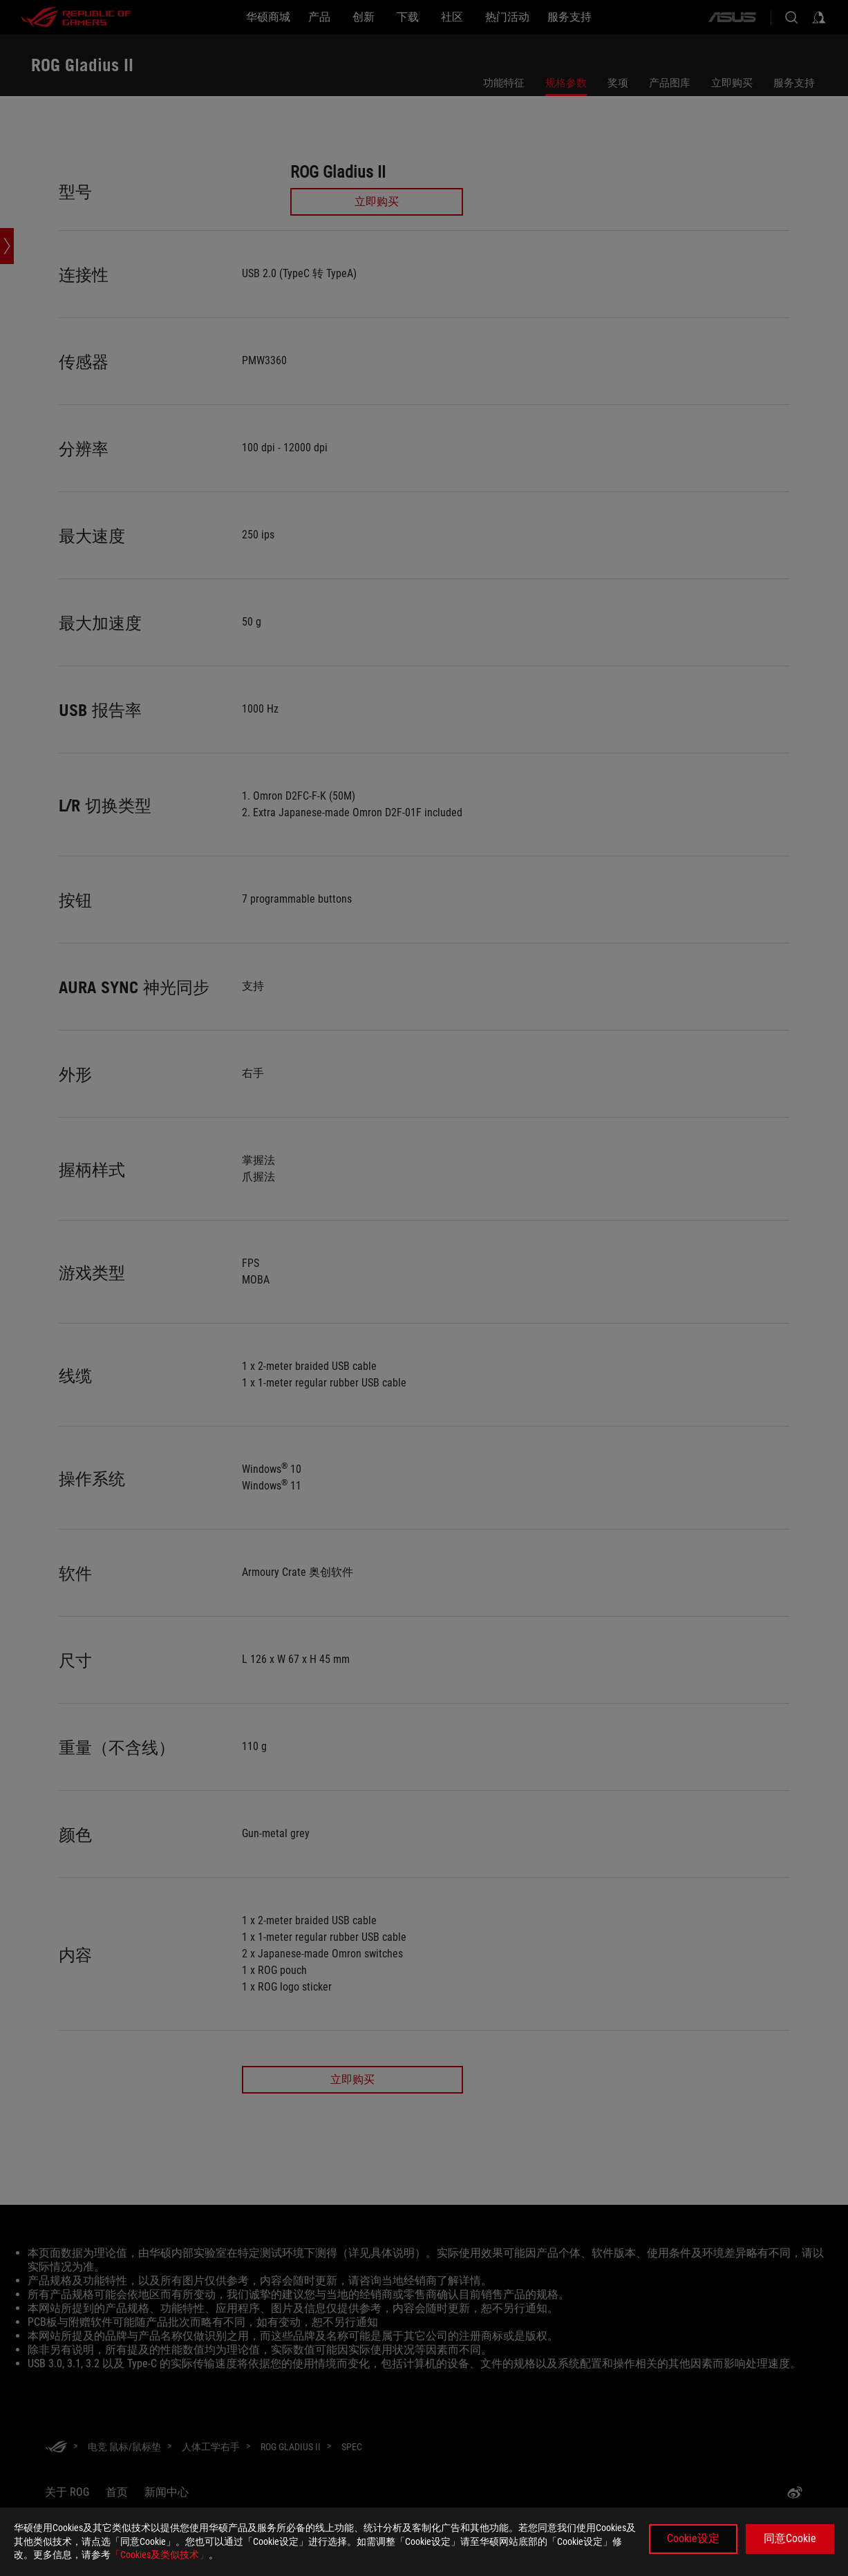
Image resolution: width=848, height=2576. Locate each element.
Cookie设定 (693, 2538)
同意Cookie (790, 2538)
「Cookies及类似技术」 (160, 2554)
